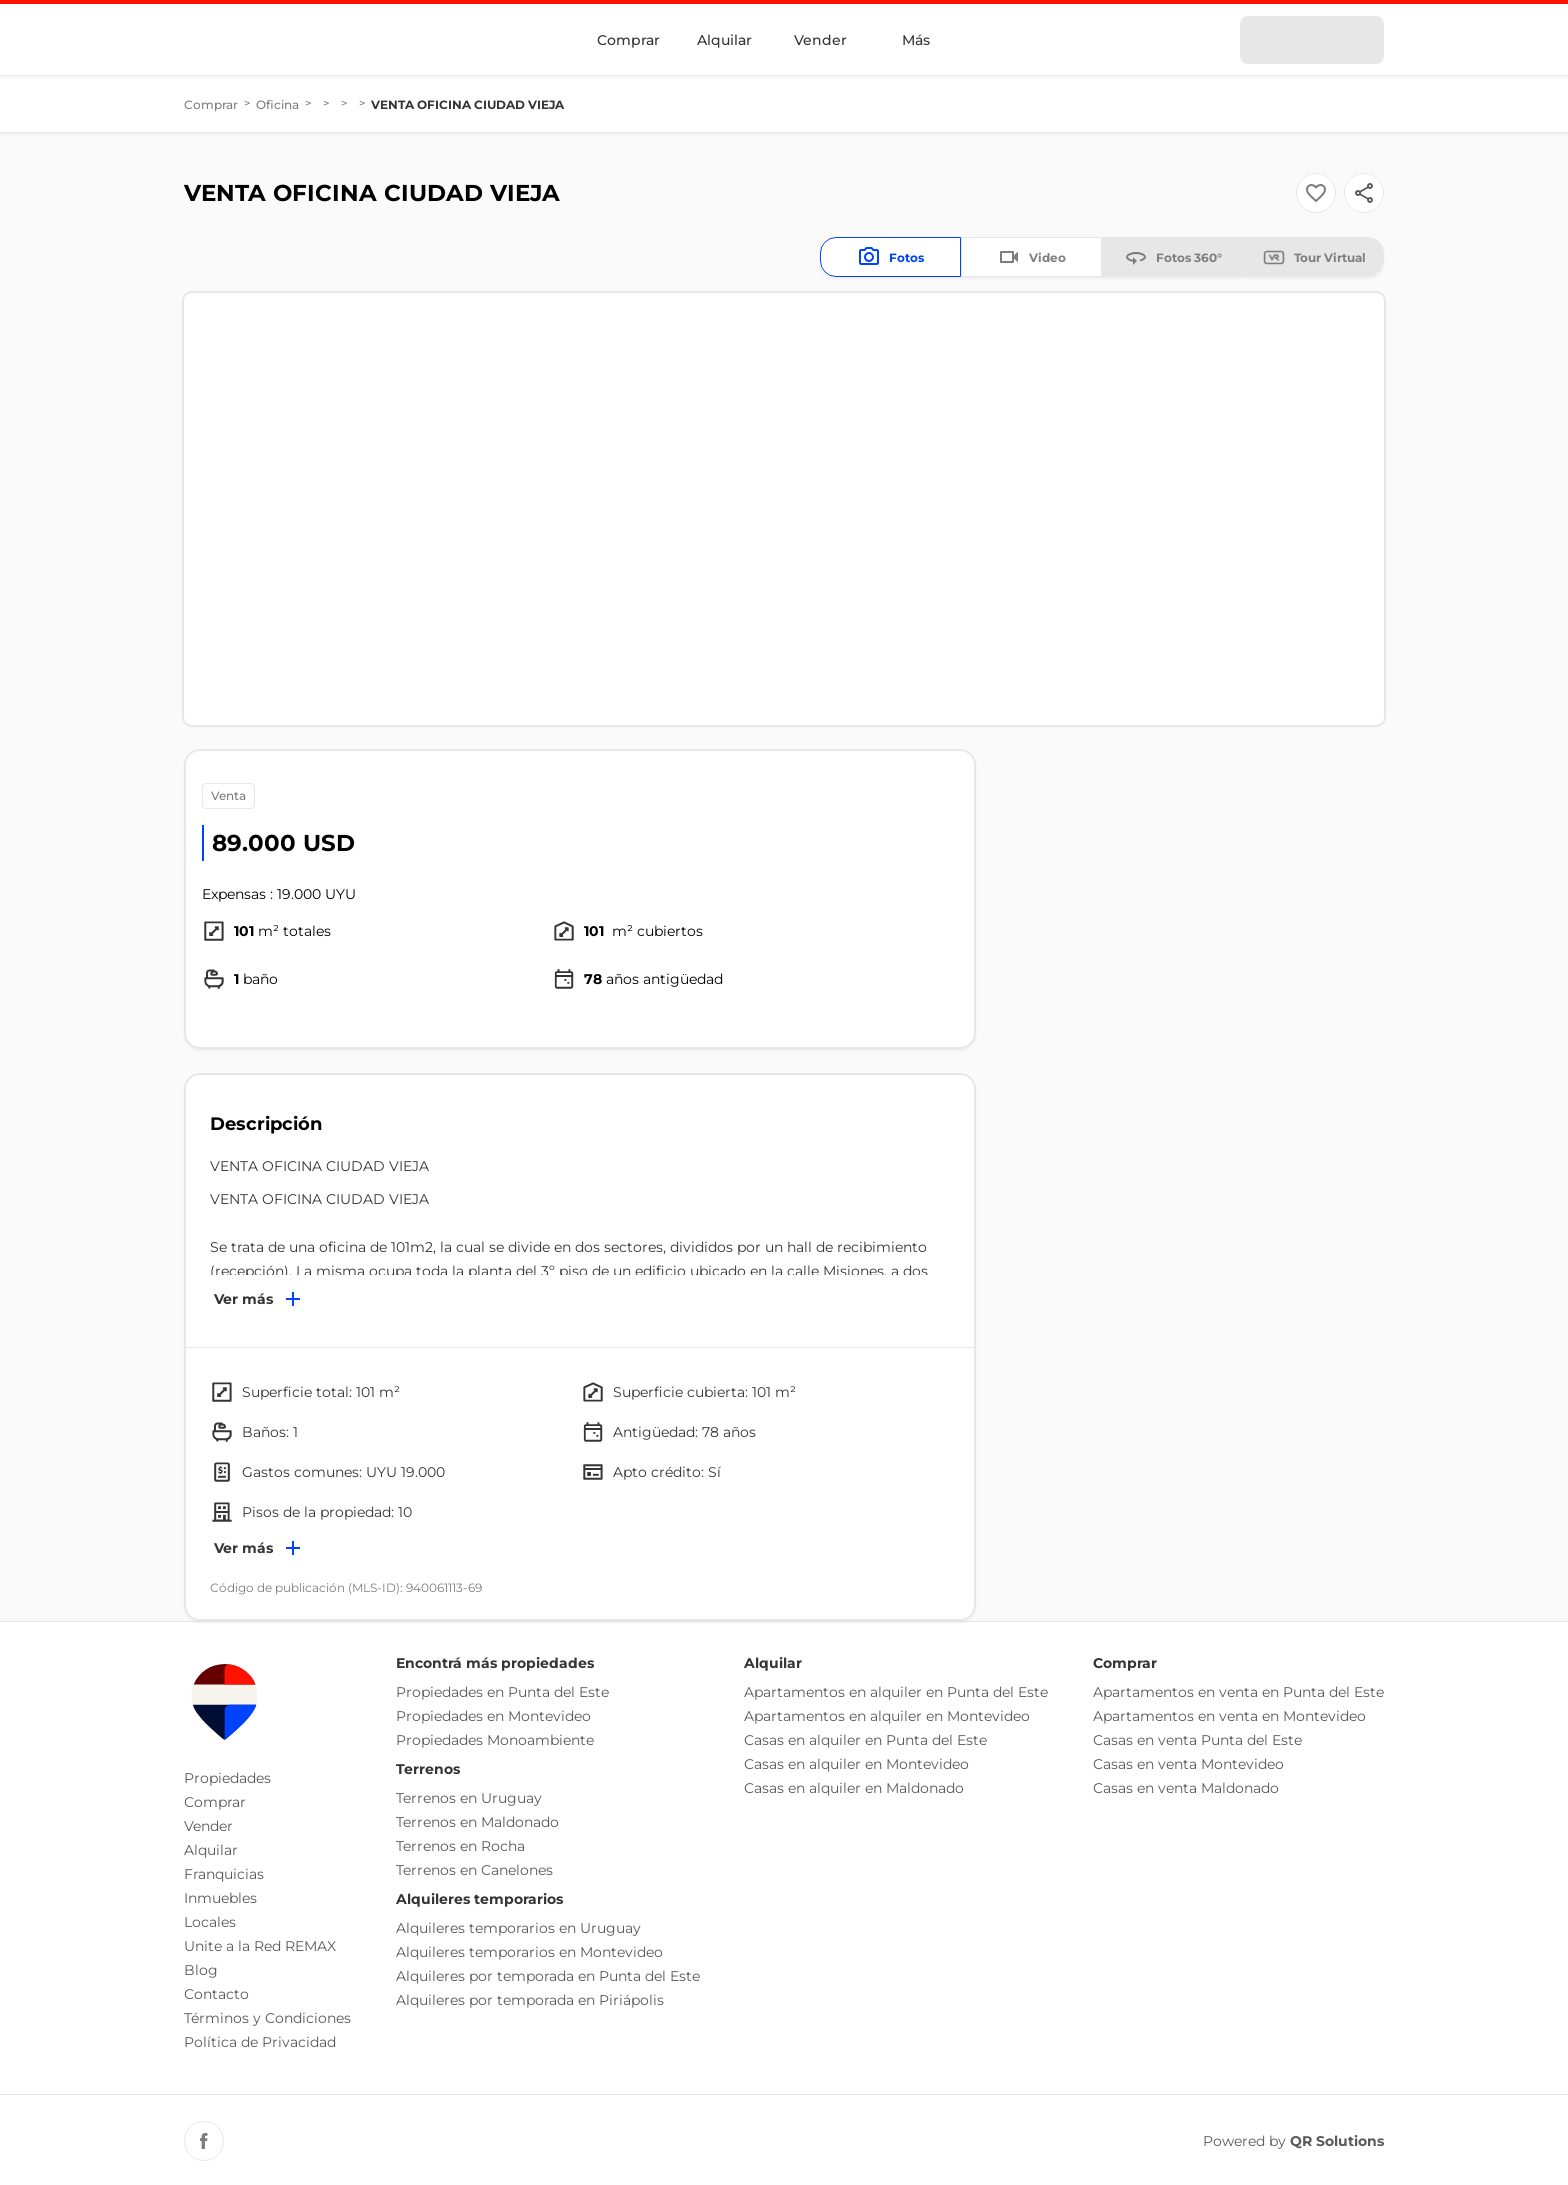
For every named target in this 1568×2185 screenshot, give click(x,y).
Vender (820, 40)
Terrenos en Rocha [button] (460, 1846)
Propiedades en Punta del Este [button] (502, 1692)
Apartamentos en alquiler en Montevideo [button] (887, 1716)
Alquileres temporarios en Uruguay (518, 1928)
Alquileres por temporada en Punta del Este (548, 1976)
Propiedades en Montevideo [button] (493, 1716)
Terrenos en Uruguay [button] (469, 1798)
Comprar (628, 40)
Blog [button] (201, 1970)
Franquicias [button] (224, 1874)
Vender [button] (208, 1826)
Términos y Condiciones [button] (267, 2018)
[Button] (1364, 193)
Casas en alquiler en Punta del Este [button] (865, 1740)
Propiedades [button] (227, 1778)
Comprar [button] (215, 1802)
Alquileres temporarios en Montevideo (529, 1952)
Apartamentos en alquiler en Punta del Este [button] (896, 1692)
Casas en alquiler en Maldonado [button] (854, 1788)
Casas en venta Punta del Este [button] (1197, 1740)
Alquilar (724, 40)
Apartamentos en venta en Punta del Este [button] (1238, 1692)
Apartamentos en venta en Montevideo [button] (1229, 1716)
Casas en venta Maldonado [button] (1186, 1788)
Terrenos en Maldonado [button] (477, 1822)
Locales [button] (210, 1922)
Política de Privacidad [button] (260, 2042)
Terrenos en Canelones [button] (474, 1870)
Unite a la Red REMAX (260, 1946)
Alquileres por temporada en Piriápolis (530, 2000)
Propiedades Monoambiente (495, 1740)
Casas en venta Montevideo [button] (1188, 1764)
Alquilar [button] (211, 1850)
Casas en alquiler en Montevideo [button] (856, 1764)
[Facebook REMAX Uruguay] (204, 2141)
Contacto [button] (216, 1994)
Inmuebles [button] (220, 1898)
